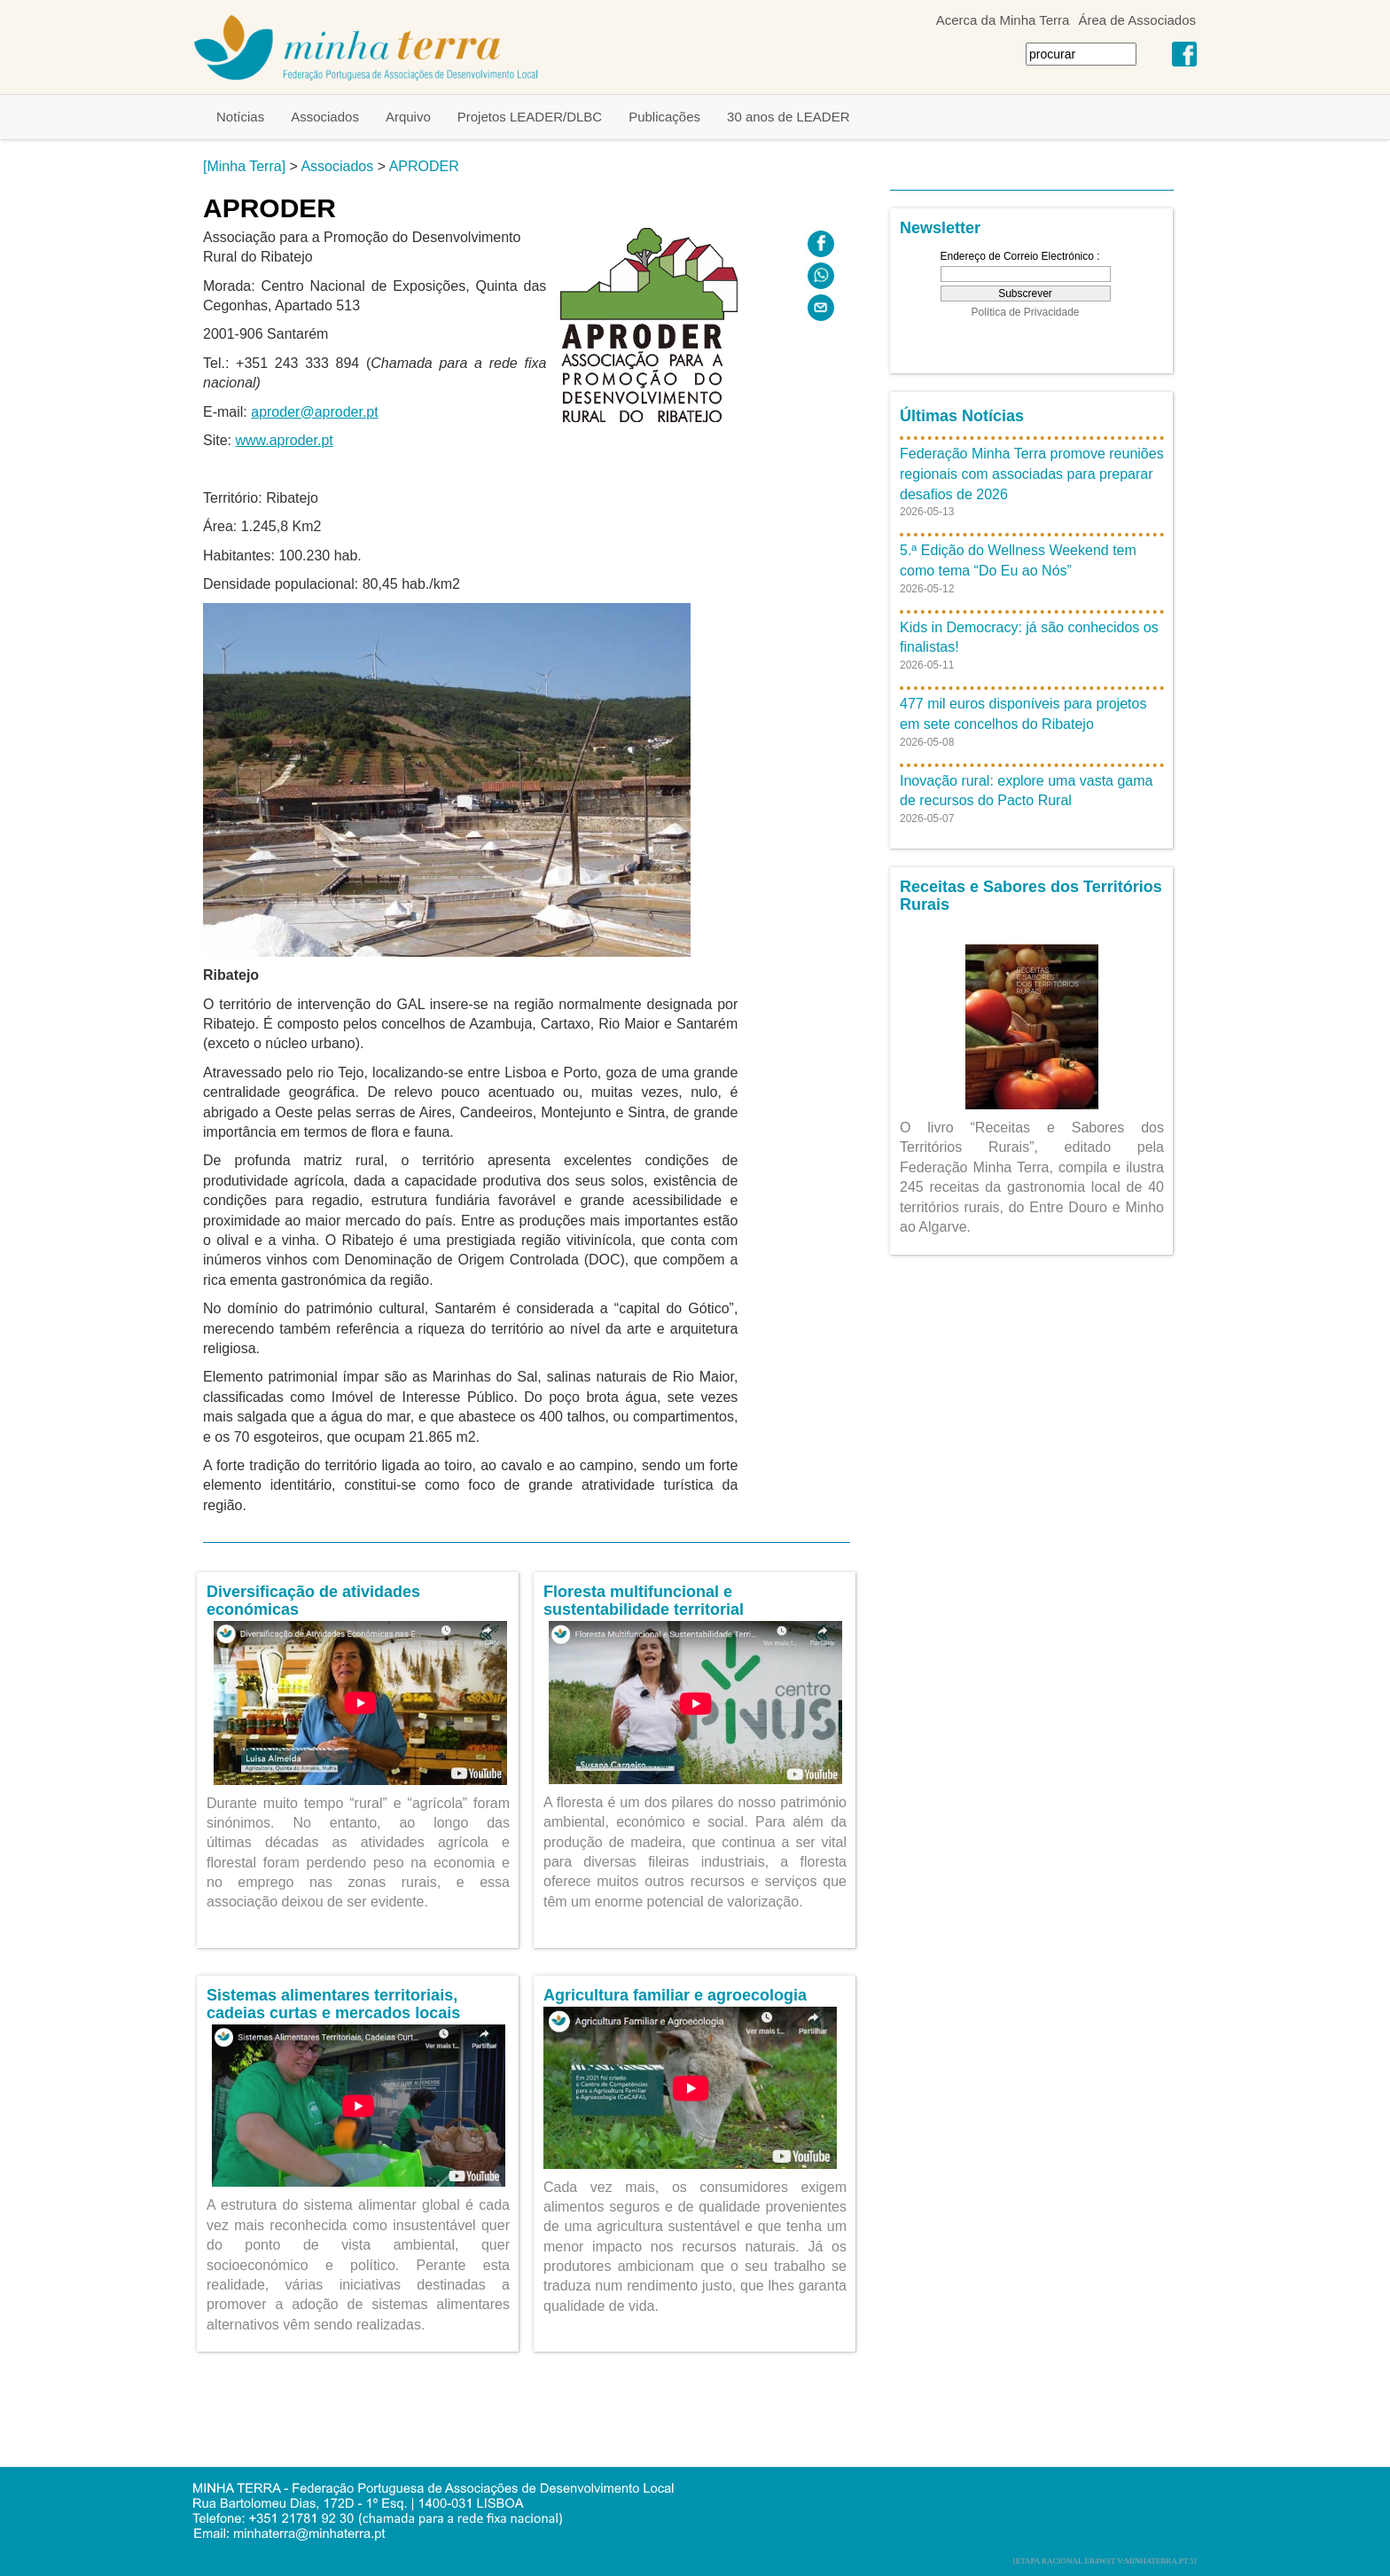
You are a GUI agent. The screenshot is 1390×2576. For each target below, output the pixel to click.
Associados (325, 116)
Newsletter (940, 228)
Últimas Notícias (962, 416)
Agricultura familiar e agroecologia (675, 1995)
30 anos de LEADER (788, 116)
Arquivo (408, 116)
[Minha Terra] (244, 166)
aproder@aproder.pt (314, 411)
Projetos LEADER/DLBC (529, 116)
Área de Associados (1137, 19)
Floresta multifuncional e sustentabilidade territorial (643, 1600)
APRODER (424, 166)
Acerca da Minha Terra (1003, 19)
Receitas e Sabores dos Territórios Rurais (1031, 895)
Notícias (240, 116)
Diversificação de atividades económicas (313, 1600)
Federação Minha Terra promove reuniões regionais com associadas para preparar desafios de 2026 (1032, 474)
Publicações (664, 116)
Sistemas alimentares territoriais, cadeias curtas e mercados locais (333, 2004)
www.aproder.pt (283, 440)
